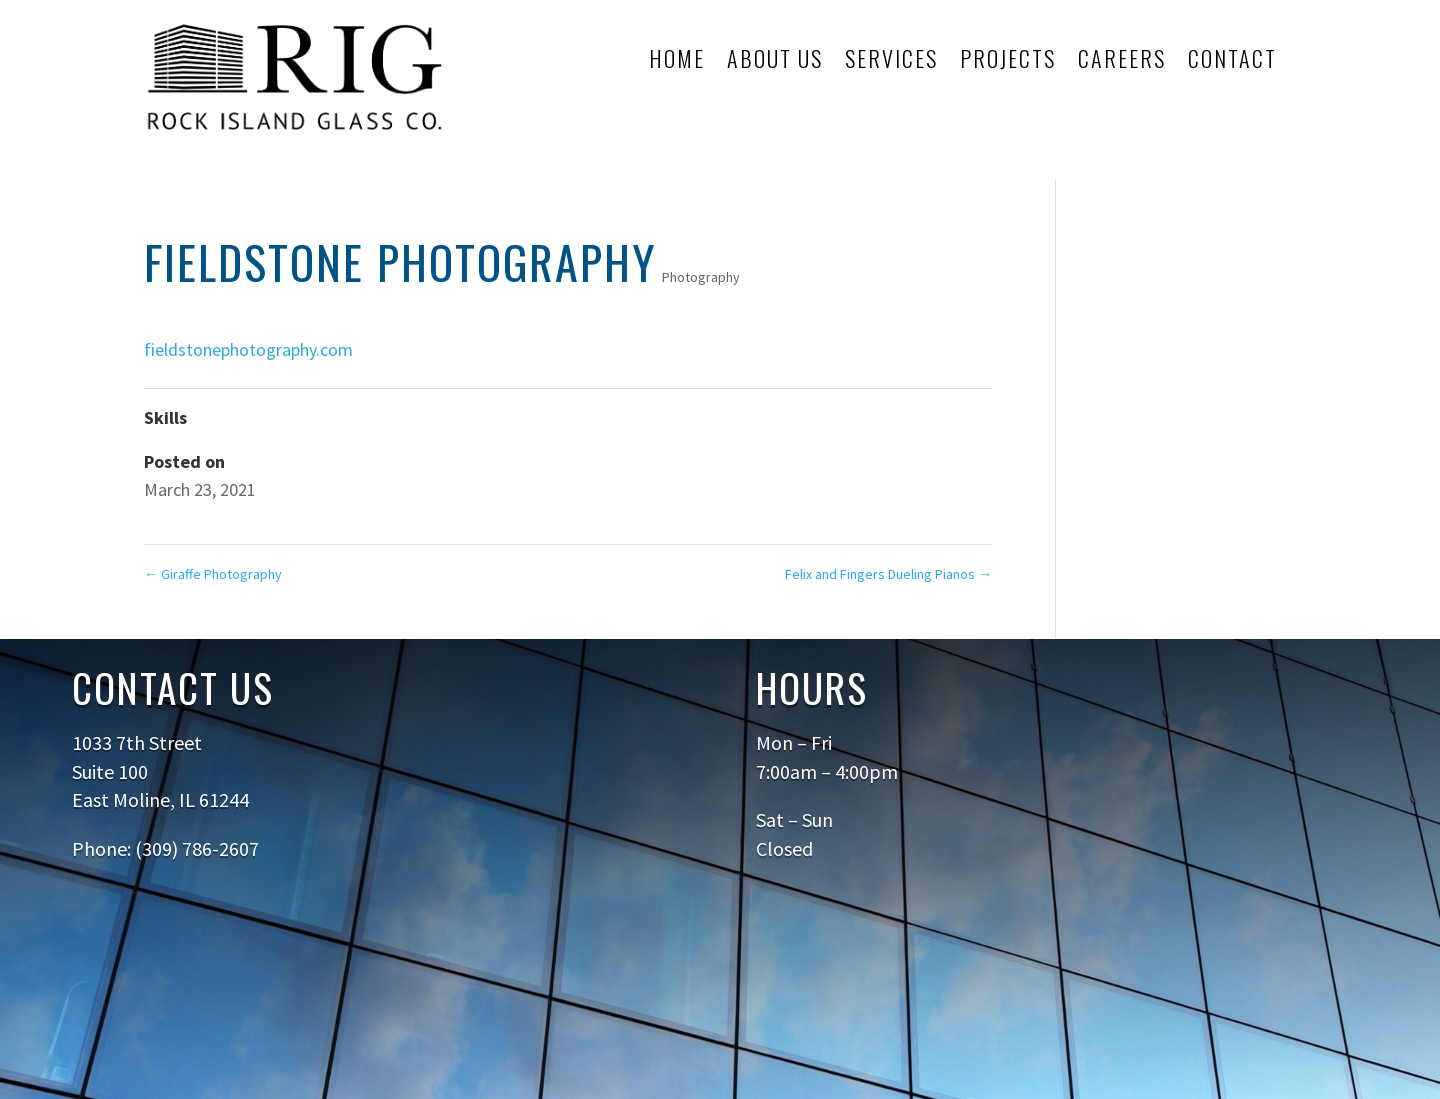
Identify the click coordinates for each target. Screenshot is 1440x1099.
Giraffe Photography (213, 574)
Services (891, 62)
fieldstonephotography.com (248, 349)
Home (677, 62)
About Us (775, 62)
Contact (1232, 62)
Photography (701, 277)
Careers (1122, 62)
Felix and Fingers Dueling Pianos (888, 574)
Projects (1008, 62)
